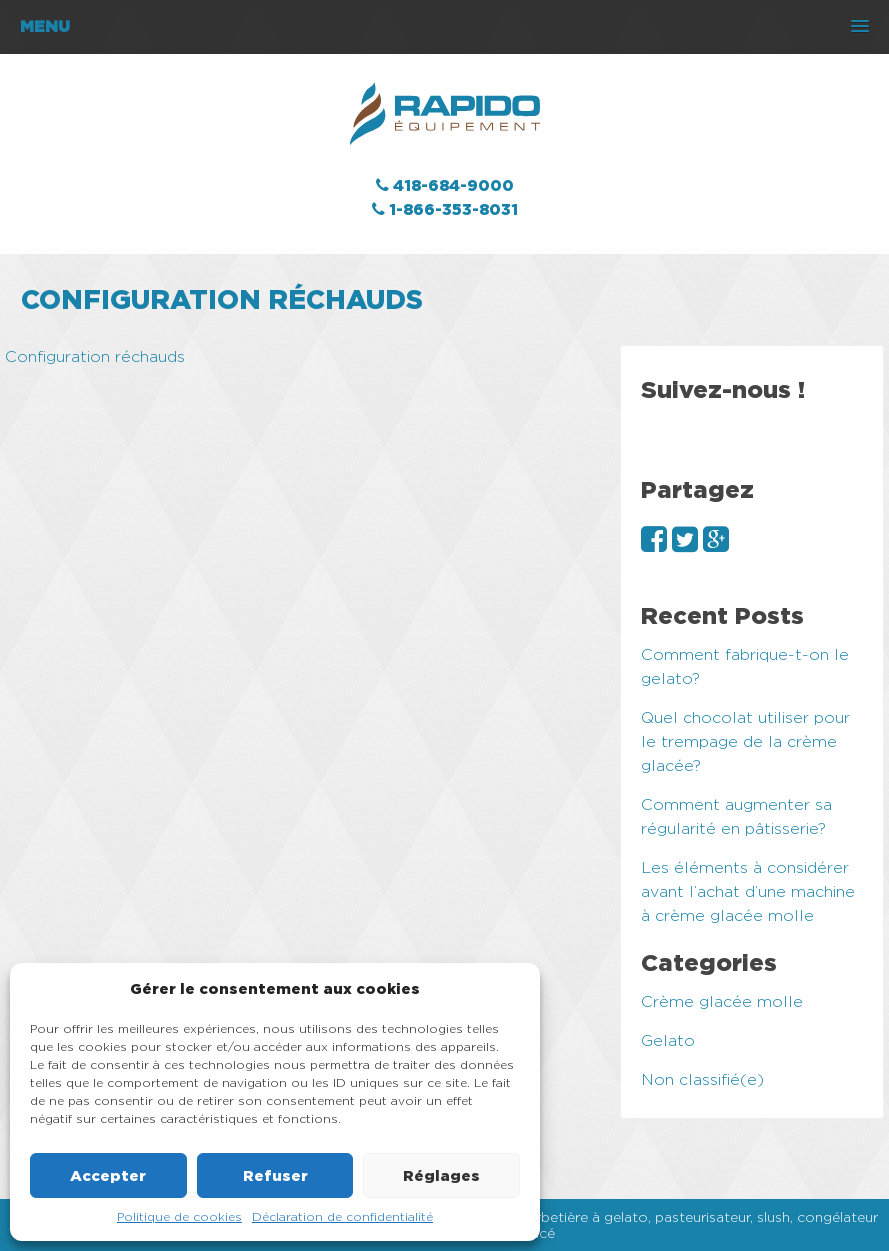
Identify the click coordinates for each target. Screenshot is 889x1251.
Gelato (668, 1040)
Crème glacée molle (722, 1001)
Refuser (275, 1175)
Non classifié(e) (702, 1079)
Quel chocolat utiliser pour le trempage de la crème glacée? (745, 741)
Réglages (441, 1175)
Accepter (108, 1175)
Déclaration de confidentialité (342, 1216)
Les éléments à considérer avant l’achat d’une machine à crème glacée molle (748, 891)
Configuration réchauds (95, 356)
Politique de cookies (179, 1216)
